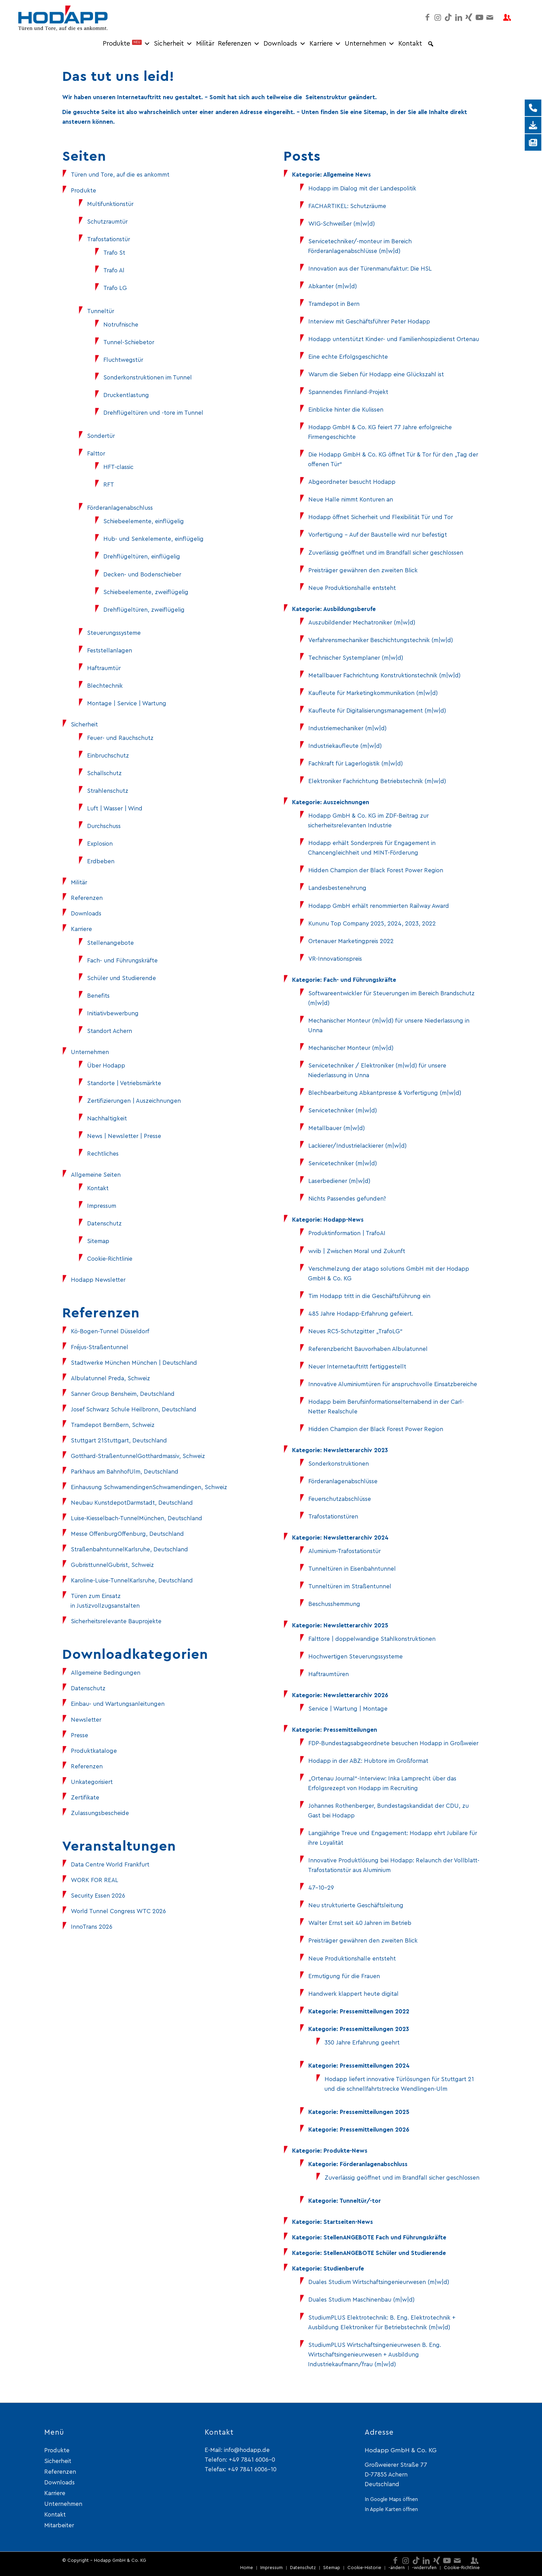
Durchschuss (104, 826)
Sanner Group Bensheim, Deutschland (123, 1394)
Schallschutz (104, 773)
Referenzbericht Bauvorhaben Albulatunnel (368, 1349)
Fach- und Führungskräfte (122, 960)
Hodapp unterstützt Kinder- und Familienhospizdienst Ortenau (393, 339)
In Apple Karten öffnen (391, 2509)
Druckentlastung (126, 395)
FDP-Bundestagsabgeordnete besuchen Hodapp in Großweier (393, 1743)
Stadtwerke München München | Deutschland (134, 1363)
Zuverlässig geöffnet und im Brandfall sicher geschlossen (385, 553)
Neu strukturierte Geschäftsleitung (355, 1905)
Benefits (98, 996)
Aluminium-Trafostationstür (344, 1551)
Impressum (101, 1206)
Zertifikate (85, 1798)
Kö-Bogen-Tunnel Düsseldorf (110, 1331)
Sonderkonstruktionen (338, 1464)
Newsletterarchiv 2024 (356, 1538)
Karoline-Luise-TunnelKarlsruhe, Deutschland (132, 1580)
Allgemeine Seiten (96, 1175)
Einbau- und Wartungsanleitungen (118, 1704)
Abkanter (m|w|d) (332, 286)
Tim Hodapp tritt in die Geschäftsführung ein (369, 1296)
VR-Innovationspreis (335, 959)
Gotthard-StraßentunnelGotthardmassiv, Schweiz (138, 1456)
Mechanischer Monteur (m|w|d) (350, 1048)
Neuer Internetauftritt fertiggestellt (357, 1367)
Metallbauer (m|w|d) (336, 1128)
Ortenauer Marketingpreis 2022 (351, 941)
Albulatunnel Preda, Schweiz (110, 1378)
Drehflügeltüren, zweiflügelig (144, 610)
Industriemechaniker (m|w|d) (347, 728)
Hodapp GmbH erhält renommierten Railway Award (378, 906)
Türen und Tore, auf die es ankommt (120, 175)
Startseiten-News (348, 2222)
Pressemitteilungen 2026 (374, 2130)
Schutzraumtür (107, 222)
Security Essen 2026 (98, 1896)
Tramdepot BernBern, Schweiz (113, 1425)
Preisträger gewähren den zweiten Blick (363, 570)
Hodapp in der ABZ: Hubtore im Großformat (368, 1761)
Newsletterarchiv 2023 (356, 1450)
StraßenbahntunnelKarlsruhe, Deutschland (129, 1549)
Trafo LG (115, 288)
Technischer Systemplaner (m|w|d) (355, 658)
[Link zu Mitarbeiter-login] (507, 17)
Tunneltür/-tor (360, 2201)
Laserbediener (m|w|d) (339, 1181)
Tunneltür (100, 311)
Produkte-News (345, 2151)
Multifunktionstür (110, 204)
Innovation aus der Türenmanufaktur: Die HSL (370, 269)
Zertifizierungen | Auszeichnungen (134, 1101)
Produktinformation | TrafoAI (346, 1233)
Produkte (126, 44)
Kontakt (410, 43)
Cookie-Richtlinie (109, 1259)
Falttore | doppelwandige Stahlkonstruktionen (372, 1639)
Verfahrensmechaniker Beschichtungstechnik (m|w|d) (380, 640)
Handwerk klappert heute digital (353, 1994)
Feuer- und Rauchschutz (120, 738)
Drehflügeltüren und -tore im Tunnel (153, 413)
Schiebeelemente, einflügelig (143, 521)
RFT (108, 485)
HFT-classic (118, 467)
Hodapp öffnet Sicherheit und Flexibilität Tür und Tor (380, 517)
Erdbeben (100, 861)
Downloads (284, 44)
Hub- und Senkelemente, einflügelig (153, 539)
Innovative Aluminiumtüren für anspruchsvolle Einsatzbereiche (392, 1384)
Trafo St (114, 253)
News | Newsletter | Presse (124, 1136)
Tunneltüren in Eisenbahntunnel (352, 1569)
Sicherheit (173, 44)
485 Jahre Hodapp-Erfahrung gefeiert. (360, 1314)
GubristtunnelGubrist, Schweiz (112, 1565)
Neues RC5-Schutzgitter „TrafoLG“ (355, 1331)
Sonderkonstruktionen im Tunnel (147, 377)
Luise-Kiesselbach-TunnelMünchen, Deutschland (136, 1518)
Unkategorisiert (92, 1782)
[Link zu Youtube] (479, 17)
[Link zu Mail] (490, 17)
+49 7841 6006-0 (252, 2460)
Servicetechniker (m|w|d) (342, 1110)
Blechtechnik (105, 686)
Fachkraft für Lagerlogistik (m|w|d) (355, 764)
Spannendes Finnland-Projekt (348, 392)
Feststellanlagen (109, 651)
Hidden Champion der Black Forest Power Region (375, 870)
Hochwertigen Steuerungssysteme (355, 1657)
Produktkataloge (94, 1751)
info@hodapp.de (247, 2450)
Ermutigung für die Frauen (344, 1976)
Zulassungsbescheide (100, 1813)
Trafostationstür (108, 239)
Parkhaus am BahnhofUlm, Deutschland (124, 1472)
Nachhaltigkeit (107, 1118)
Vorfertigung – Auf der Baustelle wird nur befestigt (377, 535)
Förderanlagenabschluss (120, 508)
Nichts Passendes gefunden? (347, 1199)
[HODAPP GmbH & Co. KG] (63, 17)
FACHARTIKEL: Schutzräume (347, 206)
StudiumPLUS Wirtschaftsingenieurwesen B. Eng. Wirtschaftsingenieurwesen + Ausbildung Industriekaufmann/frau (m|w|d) (374, 2354)
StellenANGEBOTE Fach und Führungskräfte (385, 2237)
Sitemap (98, 1241)
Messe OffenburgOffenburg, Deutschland (127, 1534)
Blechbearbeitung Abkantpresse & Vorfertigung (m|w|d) (384, 1093)
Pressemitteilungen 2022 (374, 2011)
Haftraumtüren (328, 1674)
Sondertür (101, 436)
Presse (79, 1735)
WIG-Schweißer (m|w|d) (341, 224)
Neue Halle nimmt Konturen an (350, 499)
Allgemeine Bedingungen (105, 1673)
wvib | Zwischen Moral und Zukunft (356, 1251)
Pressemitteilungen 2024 (375, 2066)
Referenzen (239, 44)
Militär (205, 43)
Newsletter (86, 1720)
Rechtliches (103, 1154)
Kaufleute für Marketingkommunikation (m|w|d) (373, 693)
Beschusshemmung (334, 1604)
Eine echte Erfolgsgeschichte (348, 357)
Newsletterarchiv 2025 (356, 1625)
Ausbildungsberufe (349, 609)
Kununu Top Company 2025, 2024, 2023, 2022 (372, 924)
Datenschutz (104, 1223)
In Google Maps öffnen (391, 2499)
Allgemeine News (347, 175)
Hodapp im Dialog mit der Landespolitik (362, 188)
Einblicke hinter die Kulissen (345, 410)
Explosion (100, 844)
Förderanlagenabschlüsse (342, 1481)
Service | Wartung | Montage (347, 1709)
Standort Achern (109, 1031)
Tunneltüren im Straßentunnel (349, 1586)
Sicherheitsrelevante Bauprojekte (116, 1621)
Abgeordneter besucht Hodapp (351, 482)
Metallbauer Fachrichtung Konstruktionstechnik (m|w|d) (384, 675)
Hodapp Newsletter (98, 1280)
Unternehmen (370, 44)
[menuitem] (246, 2568)
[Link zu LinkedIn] (459, 17)
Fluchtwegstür (123, 360)
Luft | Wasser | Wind (114, 808)
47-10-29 (321, 1888)
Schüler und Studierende (121, 978)
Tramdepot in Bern (333, 304)
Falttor (96, 454)
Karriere (325, 44)
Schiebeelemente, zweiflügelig (145, 592)
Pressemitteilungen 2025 (374, 2112)
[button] (431, 44)
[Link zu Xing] (469, 17)
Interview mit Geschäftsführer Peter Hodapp (369, 322)
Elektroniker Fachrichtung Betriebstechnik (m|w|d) (377, 781)
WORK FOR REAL (94, 1880)
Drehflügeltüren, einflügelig (141, 557)
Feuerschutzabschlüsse (339, 1499)
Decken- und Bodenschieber (142, 574)
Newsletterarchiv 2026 (356, 1695)
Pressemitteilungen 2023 (374, 2029)
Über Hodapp (106, 1066)
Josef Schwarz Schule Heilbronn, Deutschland (133, 1409)
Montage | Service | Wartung (126, 703)
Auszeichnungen (346, 802)
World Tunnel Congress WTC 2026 (118, 1911)
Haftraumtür (104, 668)
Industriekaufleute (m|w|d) (345, 746)
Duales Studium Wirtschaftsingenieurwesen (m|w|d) (378, 2282)
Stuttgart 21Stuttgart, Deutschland (119, 1441)
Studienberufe (344, 2269)
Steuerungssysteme (114, 633)
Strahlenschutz (107, 791)
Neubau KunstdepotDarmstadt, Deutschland (132, 1503)
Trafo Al (113, 270)
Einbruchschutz (108, 756)
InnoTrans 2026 (91, 1927)
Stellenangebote (110, 943)
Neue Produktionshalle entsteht (352, 588)
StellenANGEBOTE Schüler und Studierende (385, 2253)
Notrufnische (120, 325)
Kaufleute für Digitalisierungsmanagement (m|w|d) (377, 711)
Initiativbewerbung (113, 1013)
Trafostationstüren (333, 1517)
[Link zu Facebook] (427, 17)
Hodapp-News (344, 1220)
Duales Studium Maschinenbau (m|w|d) (361, 2300)
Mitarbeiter (59, 2525)
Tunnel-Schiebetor (128, 342)
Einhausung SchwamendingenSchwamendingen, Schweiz (149, 1487)
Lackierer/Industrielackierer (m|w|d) (357, 1146)
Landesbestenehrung (337, 888)
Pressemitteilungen (350, 1730)
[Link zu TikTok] (448, 17)
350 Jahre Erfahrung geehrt (362, 2043)
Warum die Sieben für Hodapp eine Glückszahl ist (376, 374)
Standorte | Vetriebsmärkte (124, 1083)
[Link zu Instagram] (438, 17)
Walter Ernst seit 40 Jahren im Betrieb (359, 1923)
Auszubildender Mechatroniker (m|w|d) (361, 623)
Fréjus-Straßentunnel (99, 1347)
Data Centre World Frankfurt (110, 1865)
